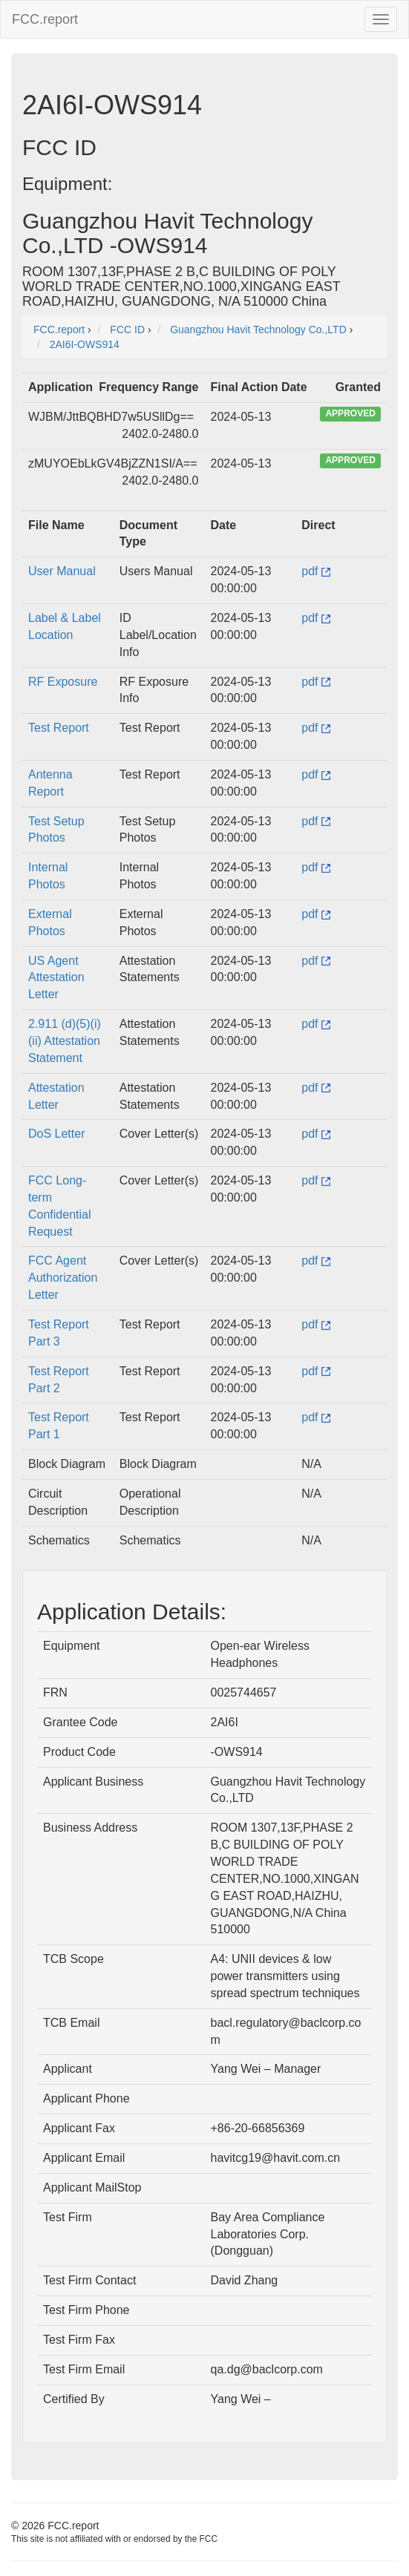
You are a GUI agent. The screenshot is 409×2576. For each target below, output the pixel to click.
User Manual (62, 571)
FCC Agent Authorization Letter (62, 1277)
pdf (315, 571)
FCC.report (45, 19)
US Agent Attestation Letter (56, 977)
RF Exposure (62, 681)
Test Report (58, 727)
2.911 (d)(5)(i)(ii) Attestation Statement (64, 1040)
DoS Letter (56, 1133)
